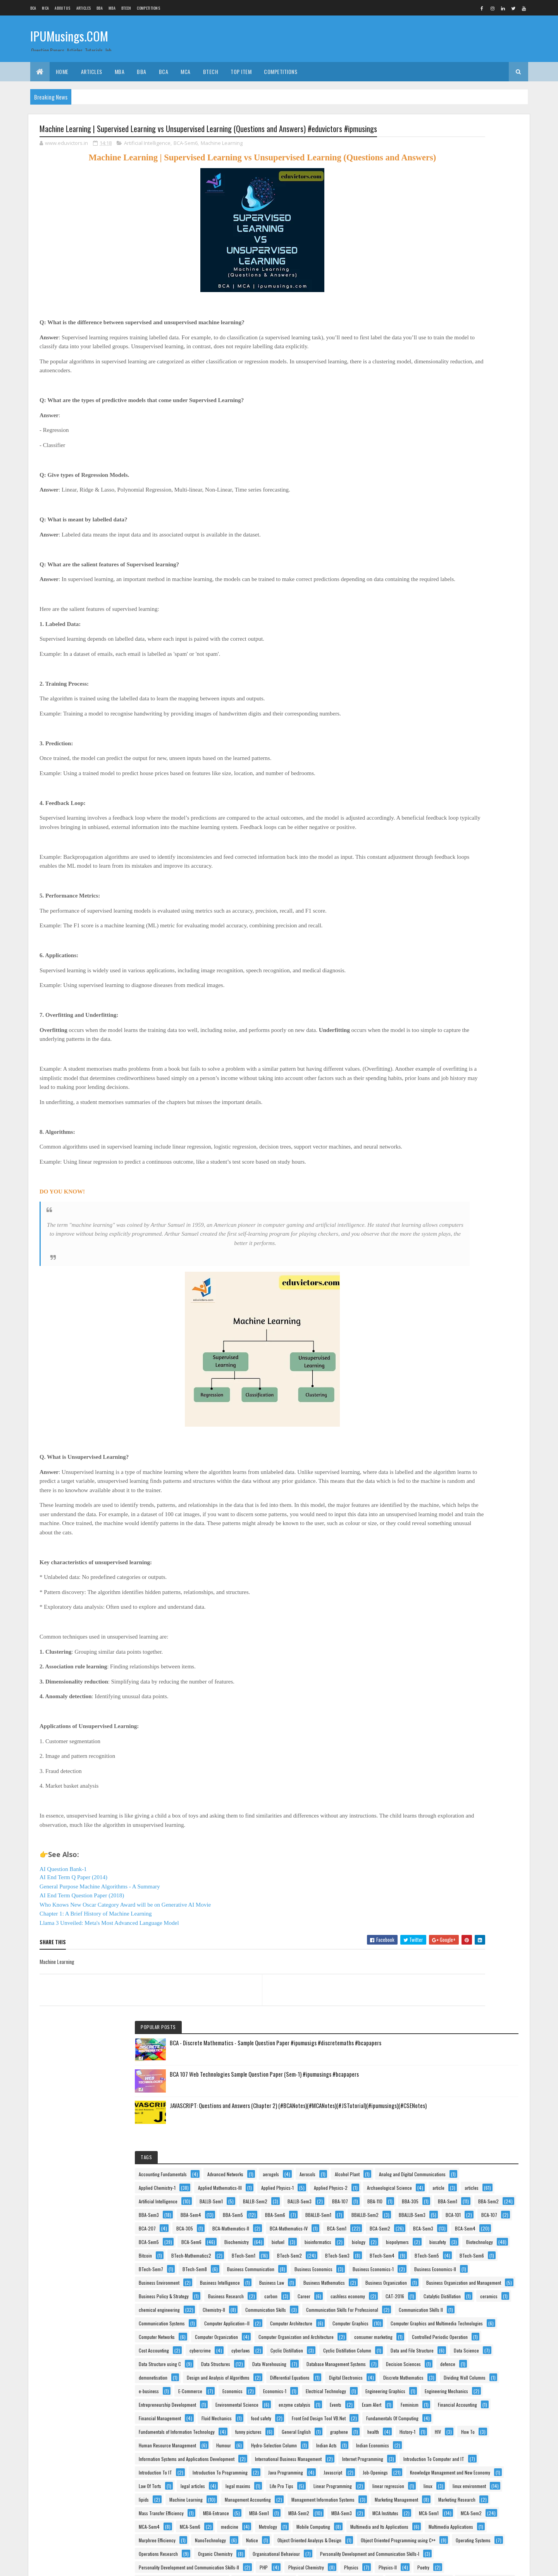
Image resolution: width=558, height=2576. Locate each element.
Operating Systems (429, 1978)
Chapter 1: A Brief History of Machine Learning (96, 1965)
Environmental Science (433, 1355)
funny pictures (425, 1477)
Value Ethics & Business (434, 2453)
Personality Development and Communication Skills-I (462, 2032)
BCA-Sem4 (422, 595)
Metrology (421, 1883)
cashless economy (462, 880)
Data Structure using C (433, 1151)
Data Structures (426, 1165)
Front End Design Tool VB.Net (439, 1436)
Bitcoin (418, 663)
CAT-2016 (421, 894)
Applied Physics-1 (428, 392)
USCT (417, 2426)
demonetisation (426, 1205)
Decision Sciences (429, 1192)
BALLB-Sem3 (424, 446)
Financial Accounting (431, 1395)
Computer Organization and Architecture (449, 1056)
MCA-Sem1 (469, 1843)
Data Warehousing (480, 1165)
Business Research (430, 866)
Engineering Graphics (432, 1314)
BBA (99, 8)
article (484, 405)
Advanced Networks (430, 324)
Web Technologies (429, 2507)
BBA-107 (465, 446)
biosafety (420, 650)
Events (469, 1368)
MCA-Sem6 (422, 1870)
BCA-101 (466, 527)
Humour (419, 1531)
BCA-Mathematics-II (430, 555)
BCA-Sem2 (422, 582)
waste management (430, 2480)
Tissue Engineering (430, 2412)
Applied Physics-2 (482, 392)
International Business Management (445, 1571)
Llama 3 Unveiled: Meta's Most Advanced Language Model (109, 1974)
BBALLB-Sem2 (472, 514)
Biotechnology (462, 650)
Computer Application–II (435, 975)
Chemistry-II (423, 921)
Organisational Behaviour (436, 2019)
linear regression (487, 1707)
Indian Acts (422, 1544)
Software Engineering (432, 2317)
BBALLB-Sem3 (425, 527)
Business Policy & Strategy (437, 853)
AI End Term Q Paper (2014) (73, 1929)
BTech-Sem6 (469, 704)
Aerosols (420, 338)
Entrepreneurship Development (441, 1341)
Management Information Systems (443, 1761)
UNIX (472, 2412)
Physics (419, 2073)
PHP (416, 2060)
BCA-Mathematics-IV (431, 568)
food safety (472, 1422)
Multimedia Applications (434, 1910)
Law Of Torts (423, 1680)
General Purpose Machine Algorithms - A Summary (100, 1938)
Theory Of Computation (433, 2398)
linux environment (458, 1721)
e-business (484, 1273)
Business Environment (432, 785)
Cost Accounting (427, 1097)
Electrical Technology (475, 1300)
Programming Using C (432, 2209)
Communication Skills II (434, 948)
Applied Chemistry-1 (430, 365)
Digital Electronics (429, 1246)
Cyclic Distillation (467, 1110)
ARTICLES (83, 8)
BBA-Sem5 (422, 500)
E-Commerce (424, 1287)
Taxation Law (424, 2371)
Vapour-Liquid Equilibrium (436, 2466)
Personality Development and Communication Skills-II (462, 2046)
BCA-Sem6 (186, 158)
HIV (415, 1504)
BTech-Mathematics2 (465, 663)
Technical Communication (437, 2385)
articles (419, 419)
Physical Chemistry (459, 2060)
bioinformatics (458, 622)
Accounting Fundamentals (436, 311)
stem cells (421, 2344)
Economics (466, 1287)
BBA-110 (419, 460)
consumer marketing (431, 1070)
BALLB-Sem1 (424, 433)
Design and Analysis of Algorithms (443, 1219)
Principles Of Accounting (435, 2100)
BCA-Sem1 (479, 568)
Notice (418, 1938)
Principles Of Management (437, 2127)
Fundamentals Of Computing (438, 1449)
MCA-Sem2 (422, 1856)
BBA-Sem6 (465, 500)
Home (62, 71)
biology (419, 636)
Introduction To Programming (439, 1626)
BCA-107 (420, 541)
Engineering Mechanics (434, 1327)
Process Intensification (433, 2141)
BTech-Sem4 (469, 690)
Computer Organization (433, 1043)
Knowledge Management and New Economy (452, 1666)
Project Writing (426, 2236)
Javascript (477, 1639)
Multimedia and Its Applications (441, 1897)
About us (62, 8)
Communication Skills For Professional (448, 934)
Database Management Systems (442, 1178)
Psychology (470, 2236)
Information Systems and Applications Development (460, 1558)
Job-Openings (424, 1653)
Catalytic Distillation (468, 894)
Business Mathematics (433, 812)
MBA (111, 8)
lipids (417, 1734)
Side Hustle (423, 2304)
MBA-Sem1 (468, 1815)
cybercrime (473, 1097)
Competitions (148, 8)
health (455, 1490)
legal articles (466, 1680)
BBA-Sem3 (422, 487)
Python (418, 2249)
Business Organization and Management (449, 839)
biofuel (418, 622)
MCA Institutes (425, 1843)
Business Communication (436, 731)
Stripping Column (467, 2344)
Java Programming (429, 1639)
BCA (33, 8)
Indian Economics (468, 1544)
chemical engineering (469, 907)
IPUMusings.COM (69, 38)
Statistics (471, 2331)
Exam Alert (422, 1382)
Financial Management (433, 1409)
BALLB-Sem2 (468, 433)
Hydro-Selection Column (470, 1531)
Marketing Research (431, 1788)
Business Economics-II (433, 772)
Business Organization (433, 826)
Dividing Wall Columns (433, 1273)
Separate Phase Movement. (472, 2290)
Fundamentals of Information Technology (450, 1463)
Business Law (484, 799)
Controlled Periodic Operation (440, 1083)
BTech (126, 8)
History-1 (490, 1490)
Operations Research (431, 1992)
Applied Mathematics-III (434, 378)
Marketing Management (434, 1775)
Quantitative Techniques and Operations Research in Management (461, 2264)
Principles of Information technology (446, 2114)
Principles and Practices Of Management (450, 2087)
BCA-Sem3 (466, 582)
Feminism (460, 1382)
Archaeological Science (434, 405)
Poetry (492, 2073)
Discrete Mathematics (432, 1260)
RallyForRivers (425, 2276)
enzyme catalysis (428, 1368)
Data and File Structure (433, 1138)
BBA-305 (455, 460)
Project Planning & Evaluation (440, 2222)
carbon (475, 866)
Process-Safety (488, 2141)
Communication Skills (475, 921)
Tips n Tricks (487, 2398)
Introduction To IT (429, 1612)
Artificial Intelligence (147, 158)
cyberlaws (421, 1110)
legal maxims (424, 1693)
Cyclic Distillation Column (436, 1124)
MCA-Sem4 (466, 1856)
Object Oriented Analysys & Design (444, 1951)
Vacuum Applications (431, 2439)
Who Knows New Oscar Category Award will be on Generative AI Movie (125, 1956)
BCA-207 (457, 541)
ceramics (421, 907)
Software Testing (427, 2331)
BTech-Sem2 (470, 677)
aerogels (476, 324)
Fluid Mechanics (427, 1422)
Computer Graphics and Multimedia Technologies (458, 1016)
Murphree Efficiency (430, 1924)
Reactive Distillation (477, 2276)
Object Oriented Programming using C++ (449, 1965)
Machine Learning (222, 158)
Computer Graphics (430, 1002)
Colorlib (69, 2565)
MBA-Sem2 (422, 1829)
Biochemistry (467, 609)
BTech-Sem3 (424, 690)
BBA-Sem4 (464, 487)
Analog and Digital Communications (445, 351)
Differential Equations (432, 1233)
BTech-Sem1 (424, 677)
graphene (421, 1490)
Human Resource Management (441, 1517)
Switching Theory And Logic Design (445, 2358)
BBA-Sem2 (463, 473)
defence (474, 1192)
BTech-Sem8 (468, 717)
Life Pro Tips (468, 1693)
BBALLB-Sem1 (425, 514)
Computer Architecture (433, 988)
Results (419, 2290)
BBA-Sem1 (422, 473)
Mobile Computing (467, 1883)
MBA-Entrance (425, 1815)
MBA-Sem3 (465, 1829)
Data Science (488, 1138)
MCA (45, 8)
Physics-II (456, 2073)
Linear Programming (431, 1707)
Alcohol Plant (460, 338)
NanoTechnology (483, 1924)
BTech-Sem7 (424, 717)
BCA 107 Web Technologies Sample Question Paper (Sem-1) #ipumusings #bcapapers (478, 201)
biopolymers (457, 636)
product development (432, 2154)
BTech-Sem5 (424, 704)
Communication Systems (435, 961)
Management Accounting (435, 1748)
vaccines (451, 2426)
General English (473, 1477)
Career (418, 880)
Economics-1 (424, 1300)
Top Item (241, 71)
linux (416, 1721)
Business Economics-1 (432, 758)
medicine (462, 1870)
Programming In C (429, 2195)
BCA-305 (494, 541)
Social (459, 2304)
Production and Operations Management (449, 2182)
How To (445, 1504)
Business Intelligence (432, 799)
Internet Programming (432, 1585)
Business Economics (431, 744)
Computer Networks (430, 1029)
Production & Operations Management (447, 2168)
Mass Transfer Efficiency (434, 1802)
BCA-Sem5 (466, 595)
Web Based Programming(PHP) (441, 2493)
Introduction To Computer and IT (442, 1599)
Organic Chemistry (429, 2005)
